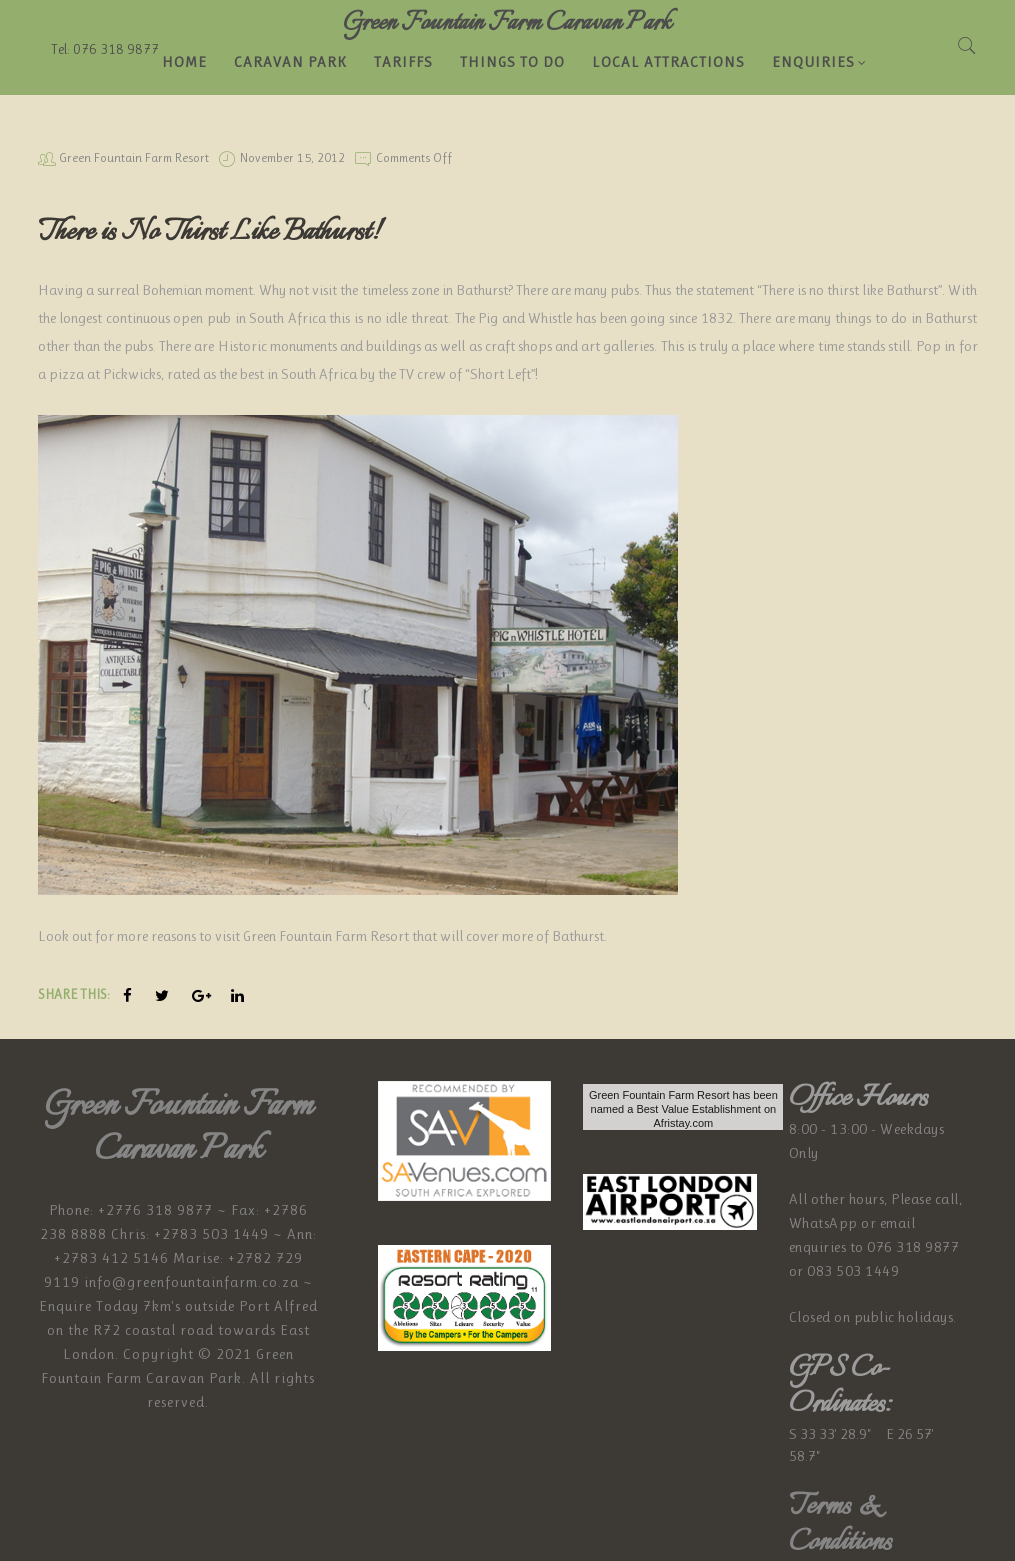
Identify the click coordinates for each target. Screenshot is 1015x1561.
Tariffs (403, 62)
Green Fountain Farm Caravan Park (507, 23)
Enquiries (819, 62)
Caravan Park (290, 62)
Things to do (512, 62)
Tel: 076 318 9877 (87, 49)
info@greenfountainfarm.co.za (191, 1282)
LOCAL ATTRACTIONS (668, 62)
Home (184, 62)
